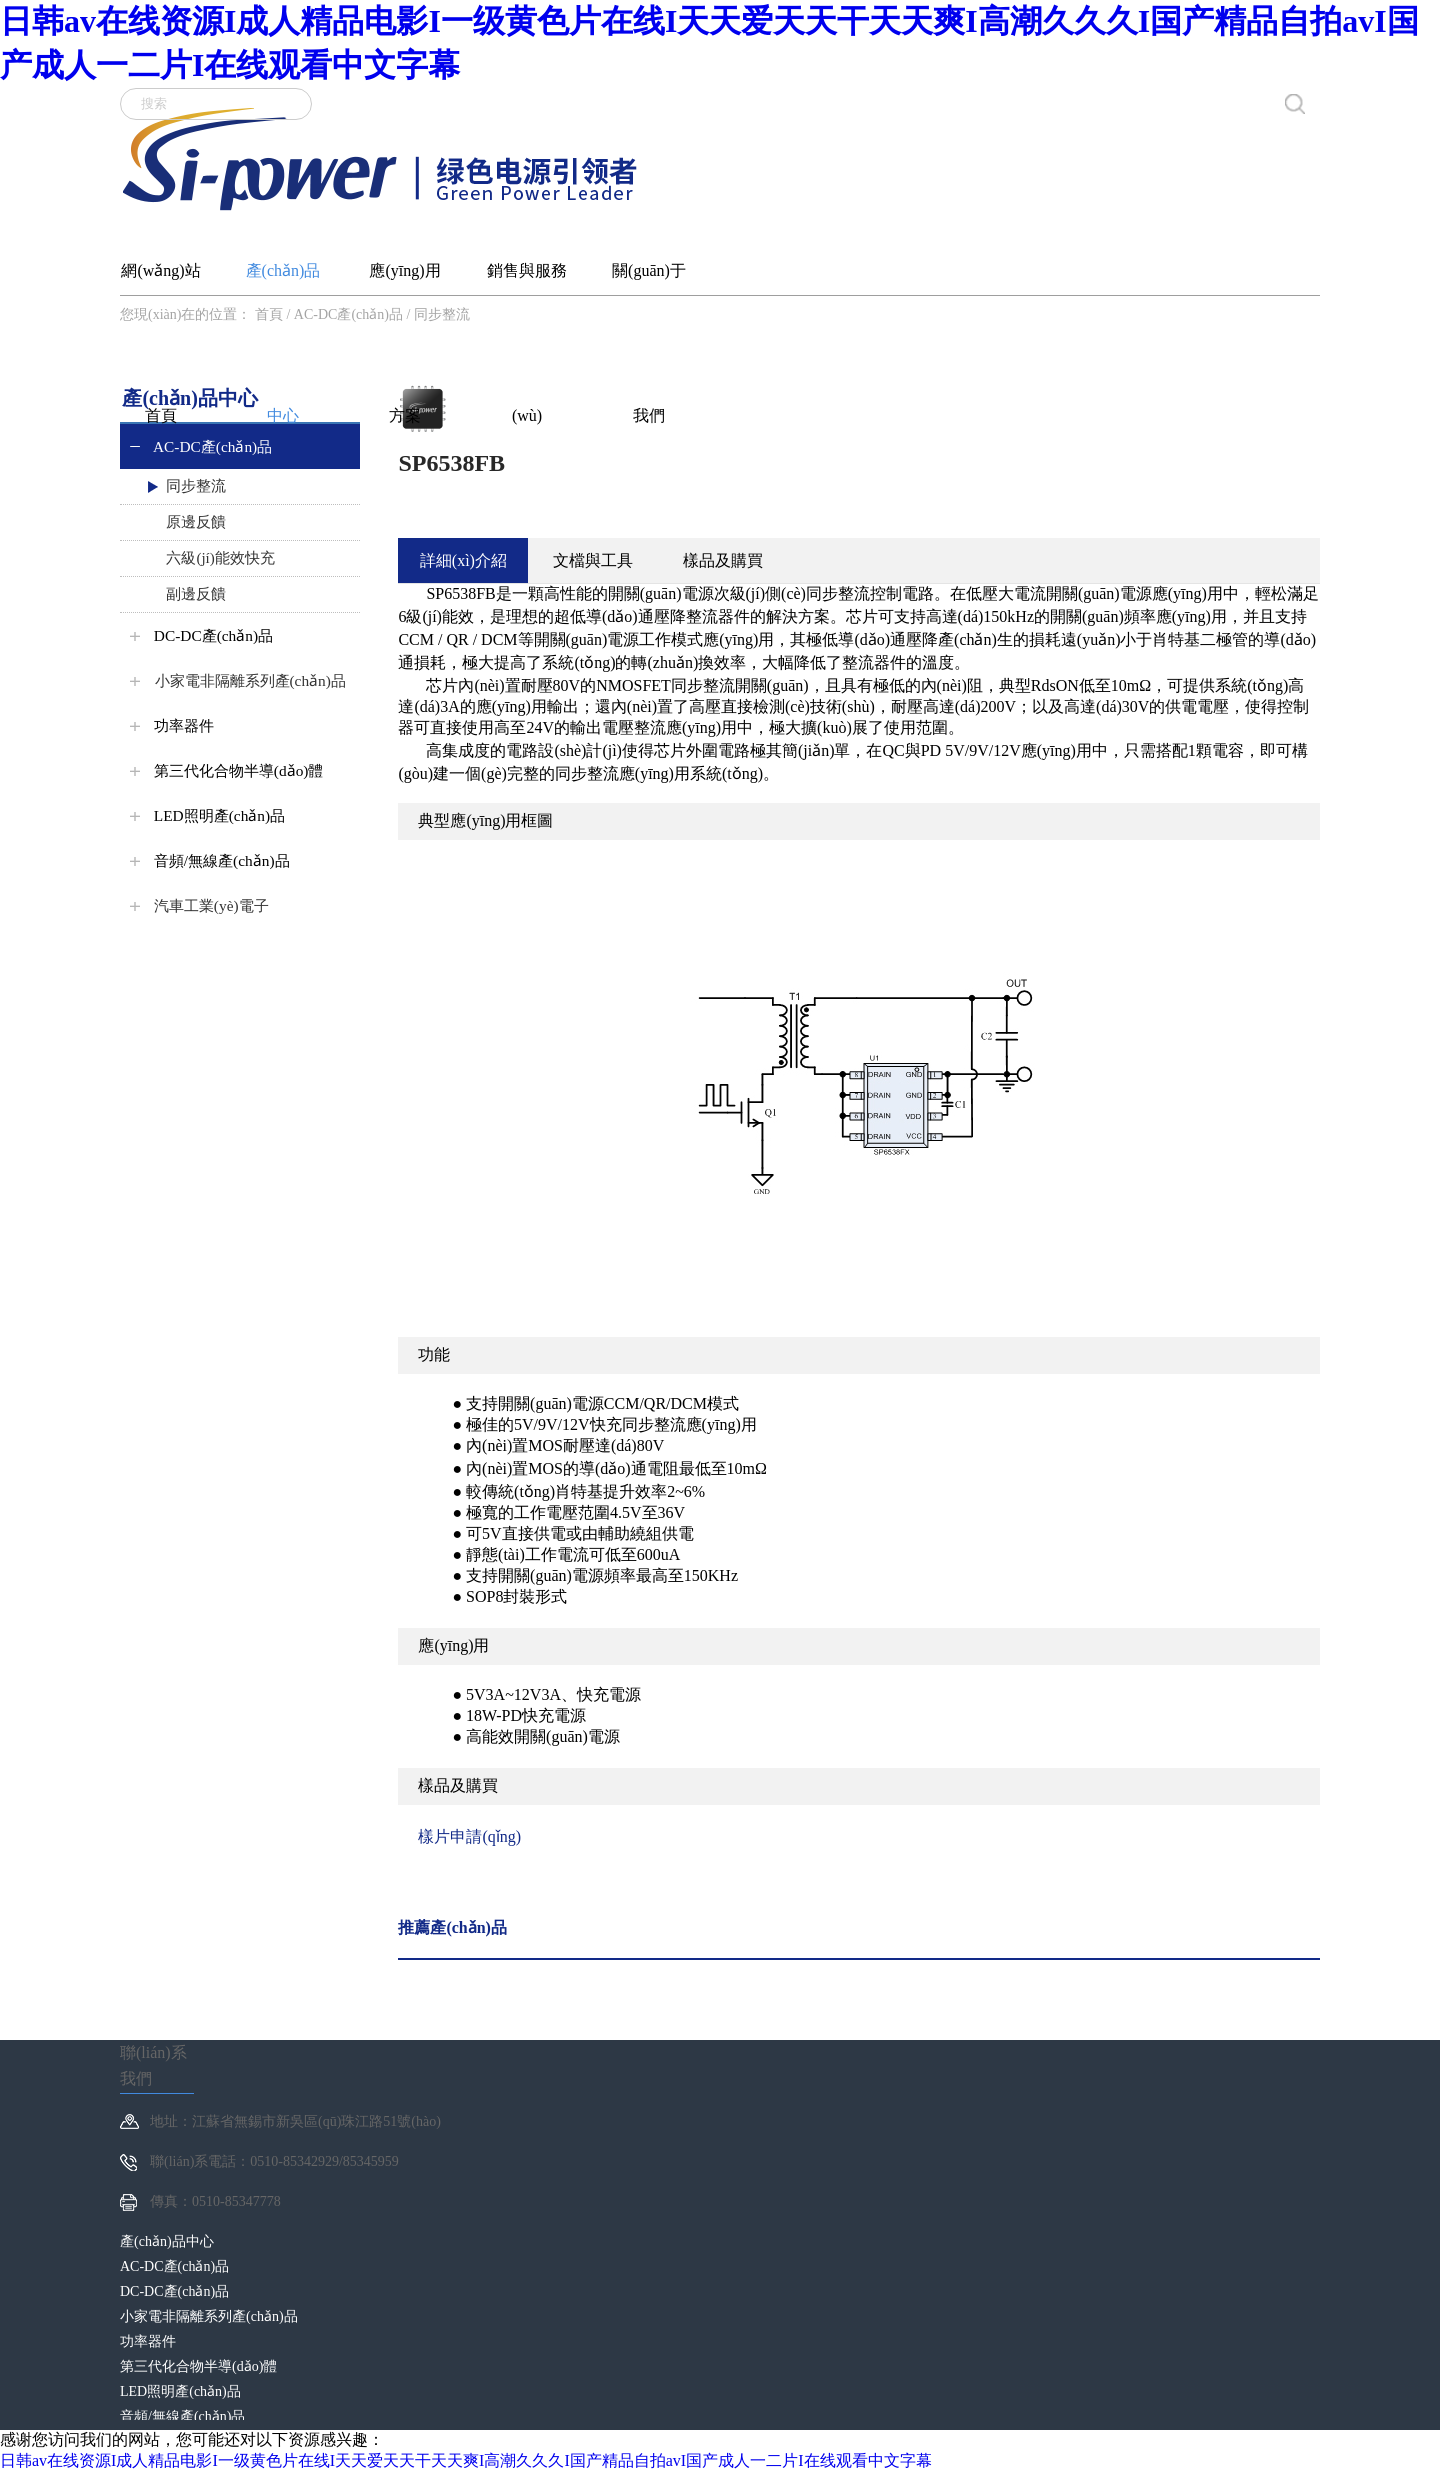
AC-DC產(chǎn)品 (348, 314)
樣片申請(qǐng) (469, 1836)
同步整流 (442, 314)
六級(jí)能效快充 (210, 558)
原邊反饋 (186, 522)
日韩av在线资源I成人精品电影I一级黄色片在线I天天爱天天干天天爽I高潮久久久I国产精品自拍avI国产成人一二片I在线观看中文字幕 (466, 2460)
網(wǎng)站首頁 (160, 278)
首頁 (269, 314)
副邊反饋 (186, 594)
